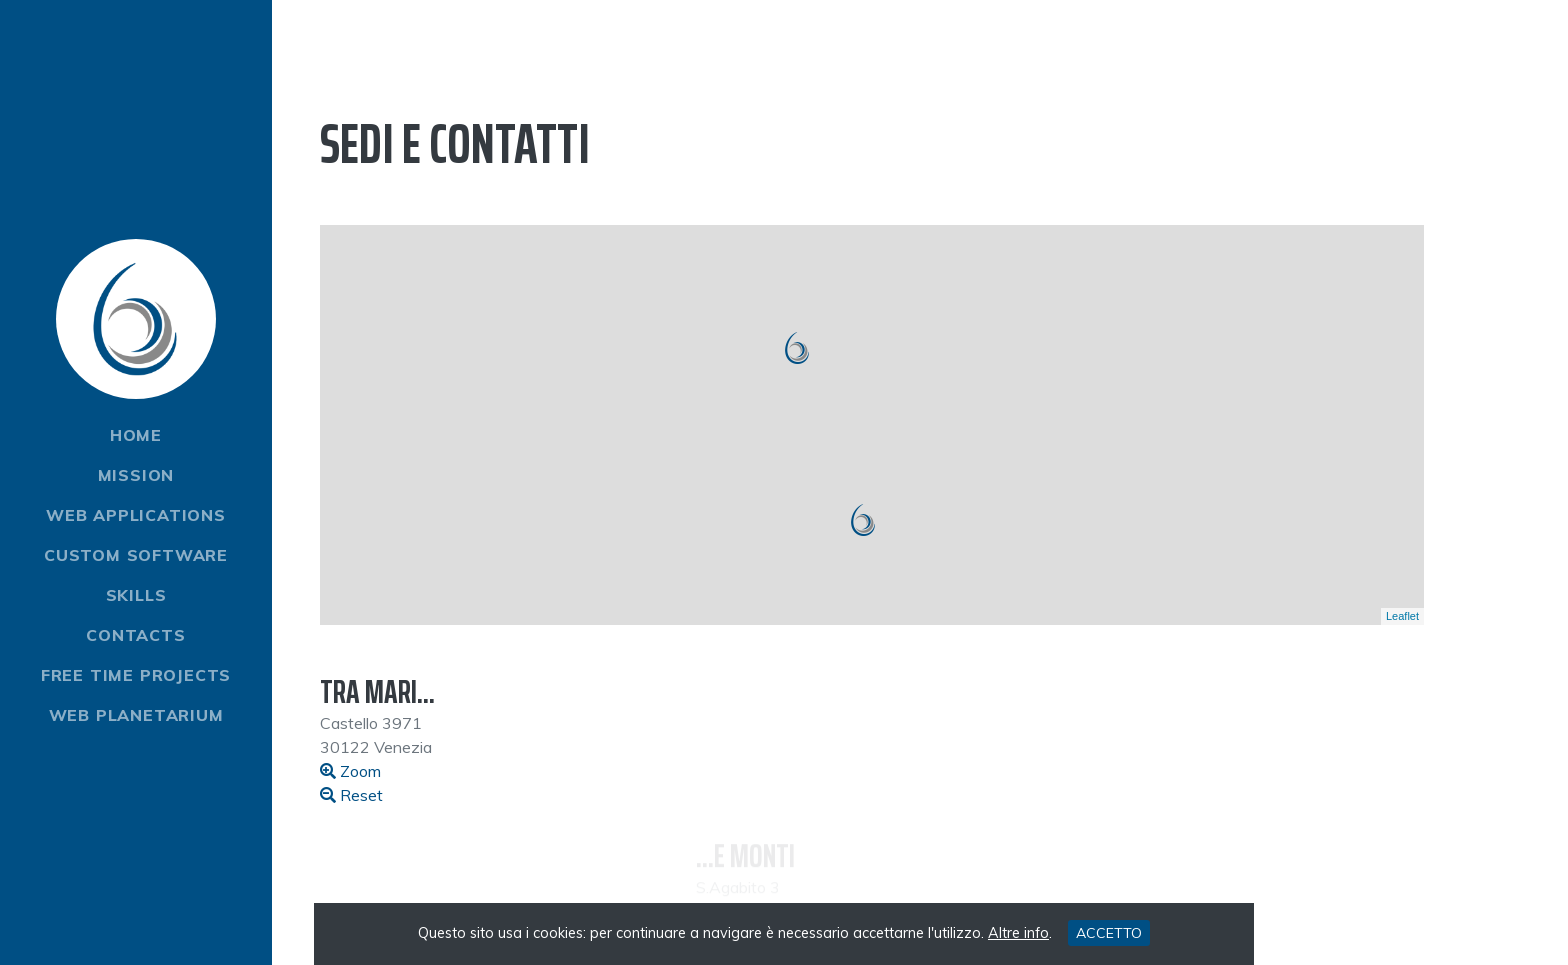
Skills (136, 595)
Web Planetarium (136, 715)
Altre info (1018, 933)
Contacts (135, 635)
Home (136, 435)
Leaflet (1402, 616)
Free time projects (136, 675)
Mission (136, 475)
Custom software (136, 555)
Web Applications (136, 515)
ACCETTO (1109, 933)
